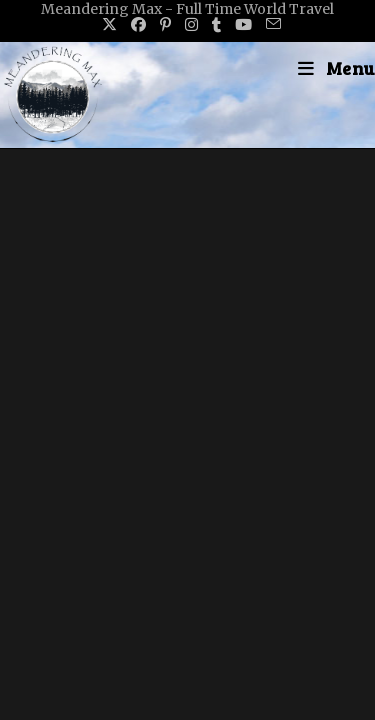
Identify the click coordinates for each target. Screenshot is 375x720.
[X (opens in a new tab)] (109, 25)
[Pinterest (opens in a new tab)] (165, 25)
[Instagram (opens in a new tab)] (191, 25)
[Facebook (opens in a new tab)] (138, 25)
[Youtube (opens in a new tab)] (243, 25)
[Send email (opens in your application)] (270, 25)
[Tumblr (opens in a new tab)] (216, 25)
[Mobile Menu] (336, 68)
